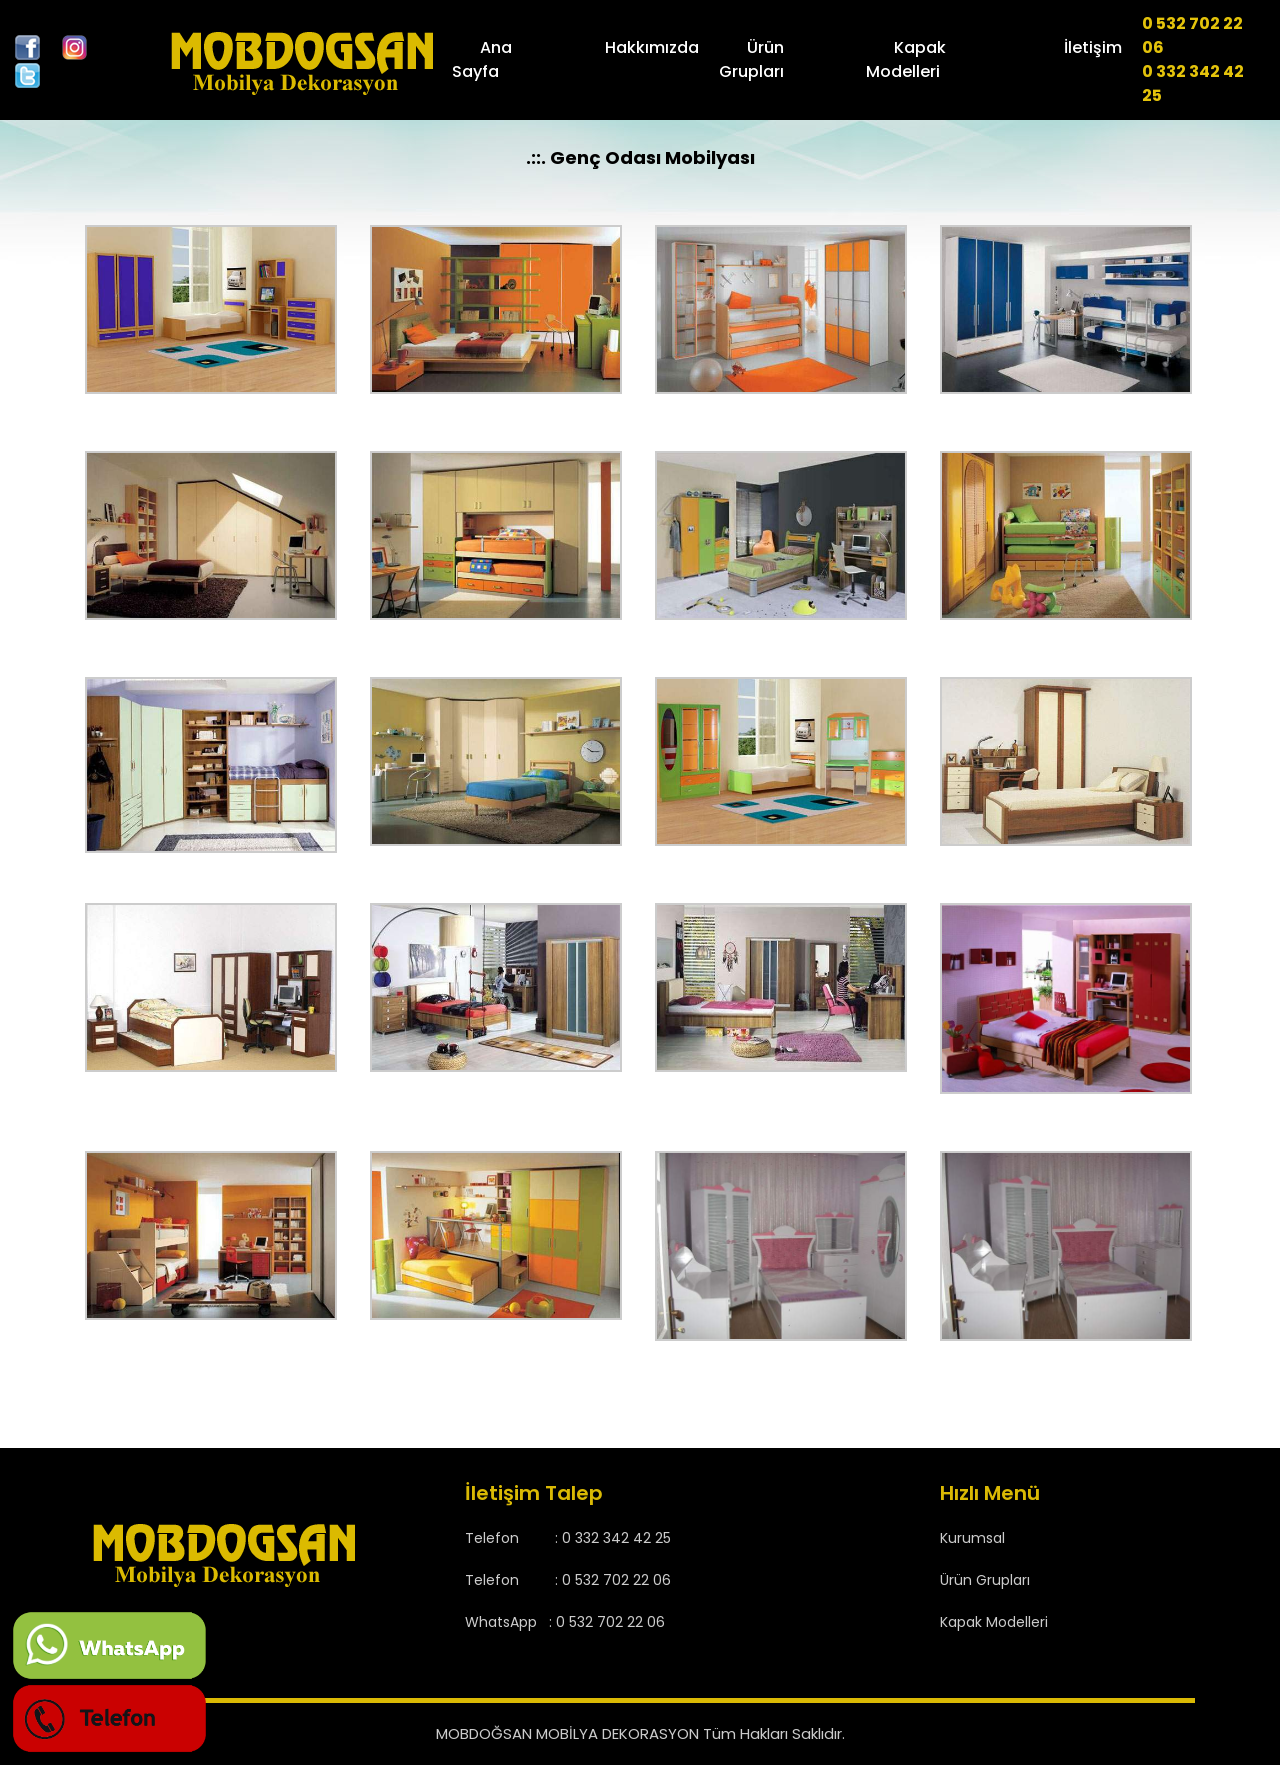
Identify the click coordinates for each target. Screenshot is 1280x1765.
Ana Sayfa (490, 59)
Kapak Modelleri (910, 59)
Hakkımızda (654, 47)
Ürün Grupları (757, 59)
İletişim (1090, 47)
